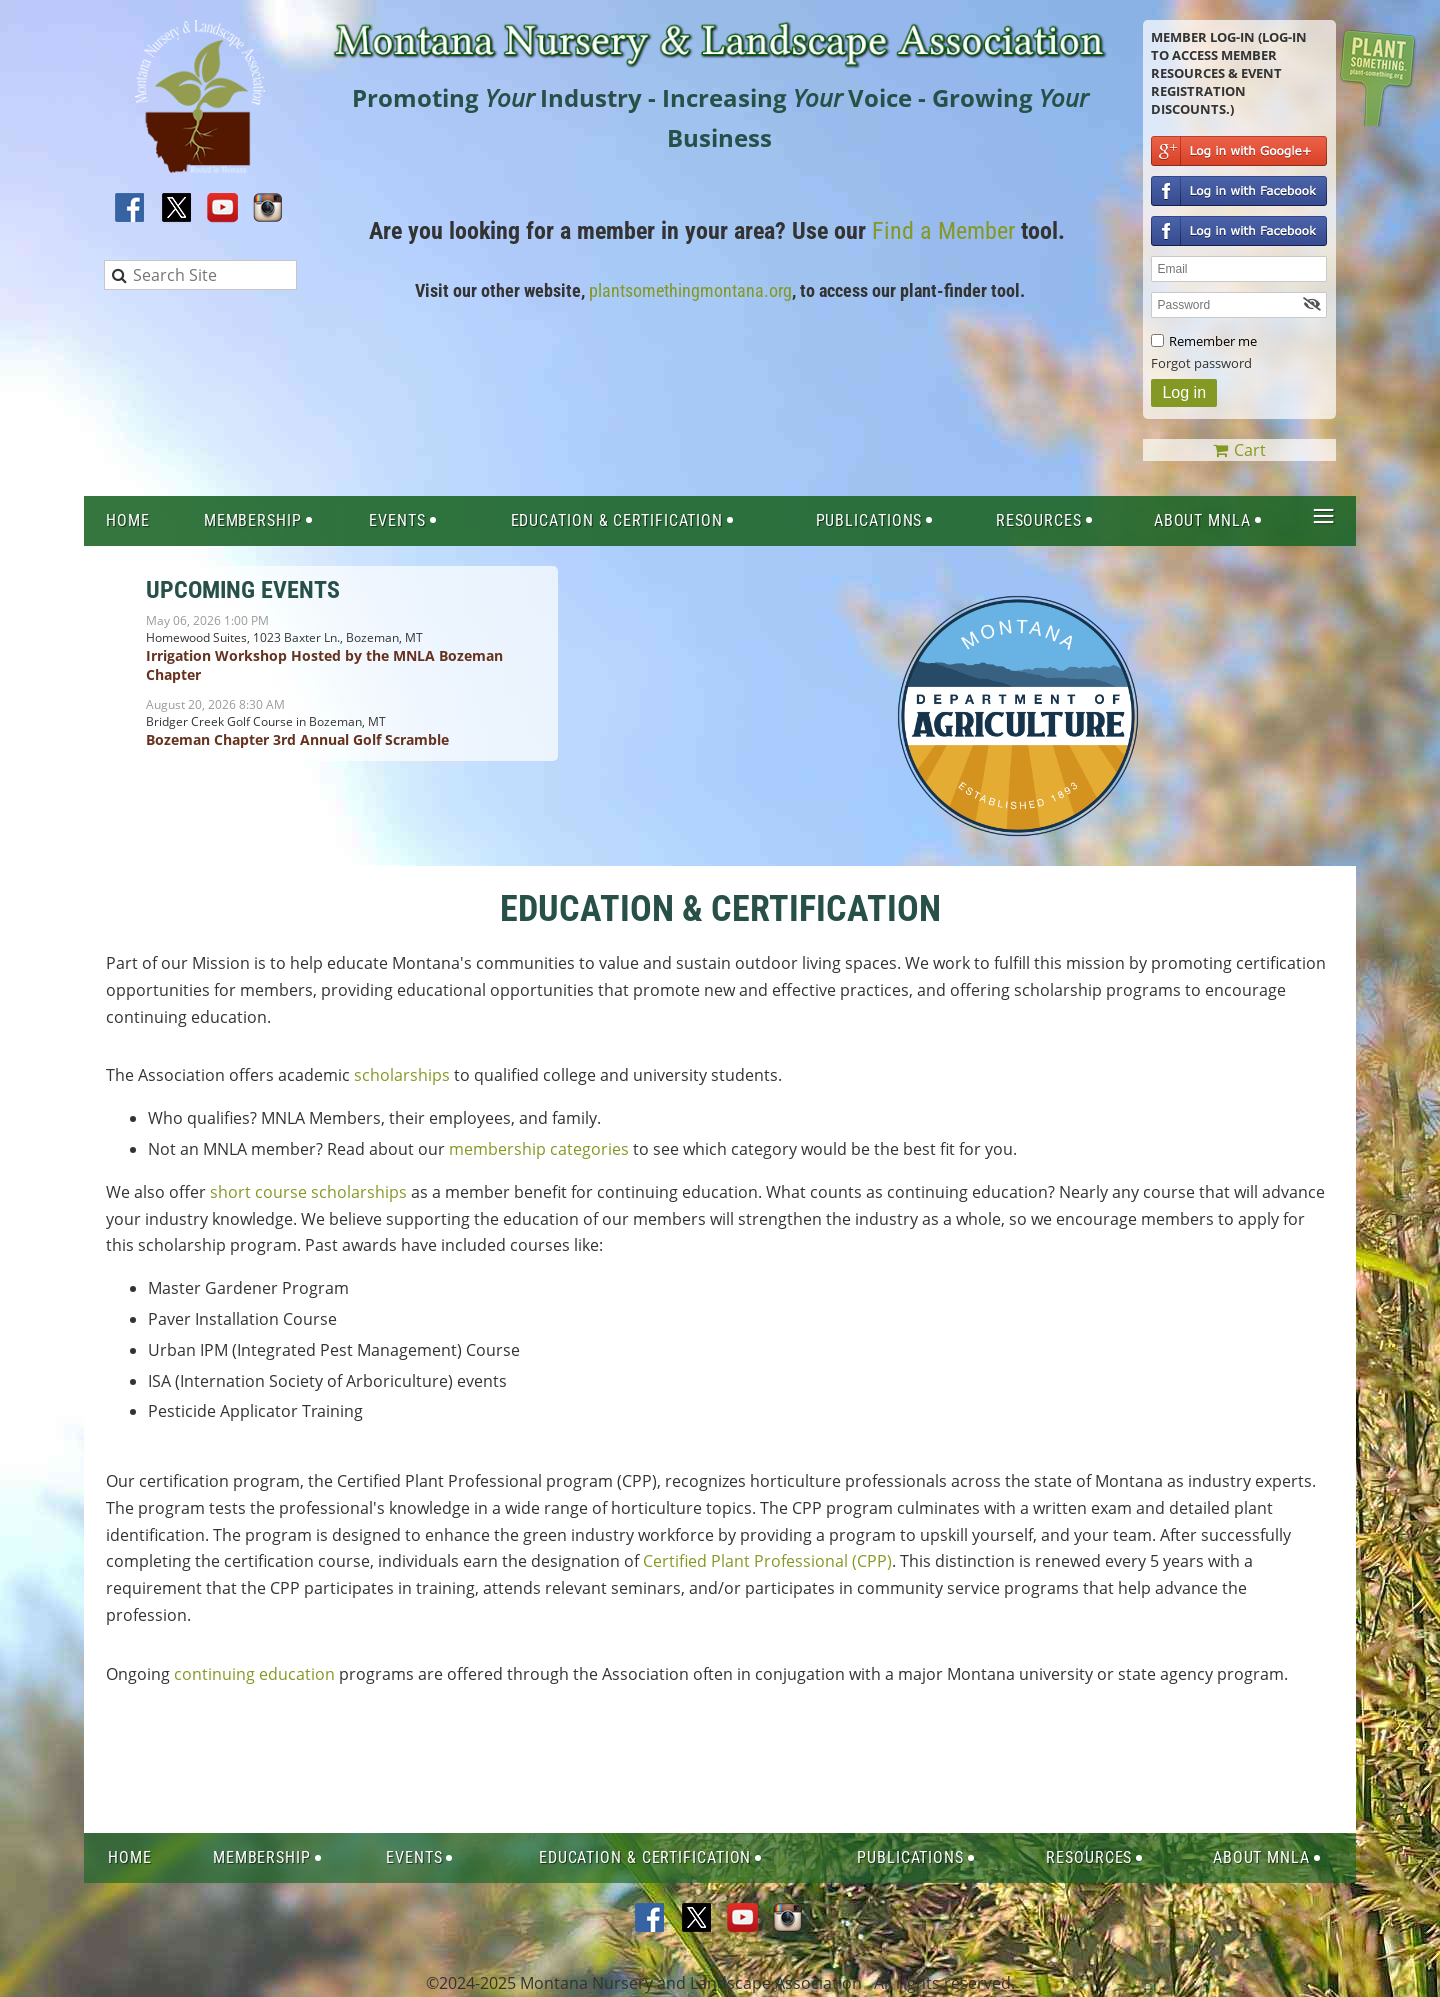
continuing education (254, 1674)
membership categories (539, 1149)
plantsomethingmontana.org (690, 290)
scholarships (402, 1075)
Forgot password (1201, 363)
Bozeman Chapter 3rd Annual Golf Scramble (297, 739)
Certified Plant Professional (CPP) (767, 1561)
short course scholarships (308, 1192)
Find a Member (943, 231)
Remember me (1213, 341)
